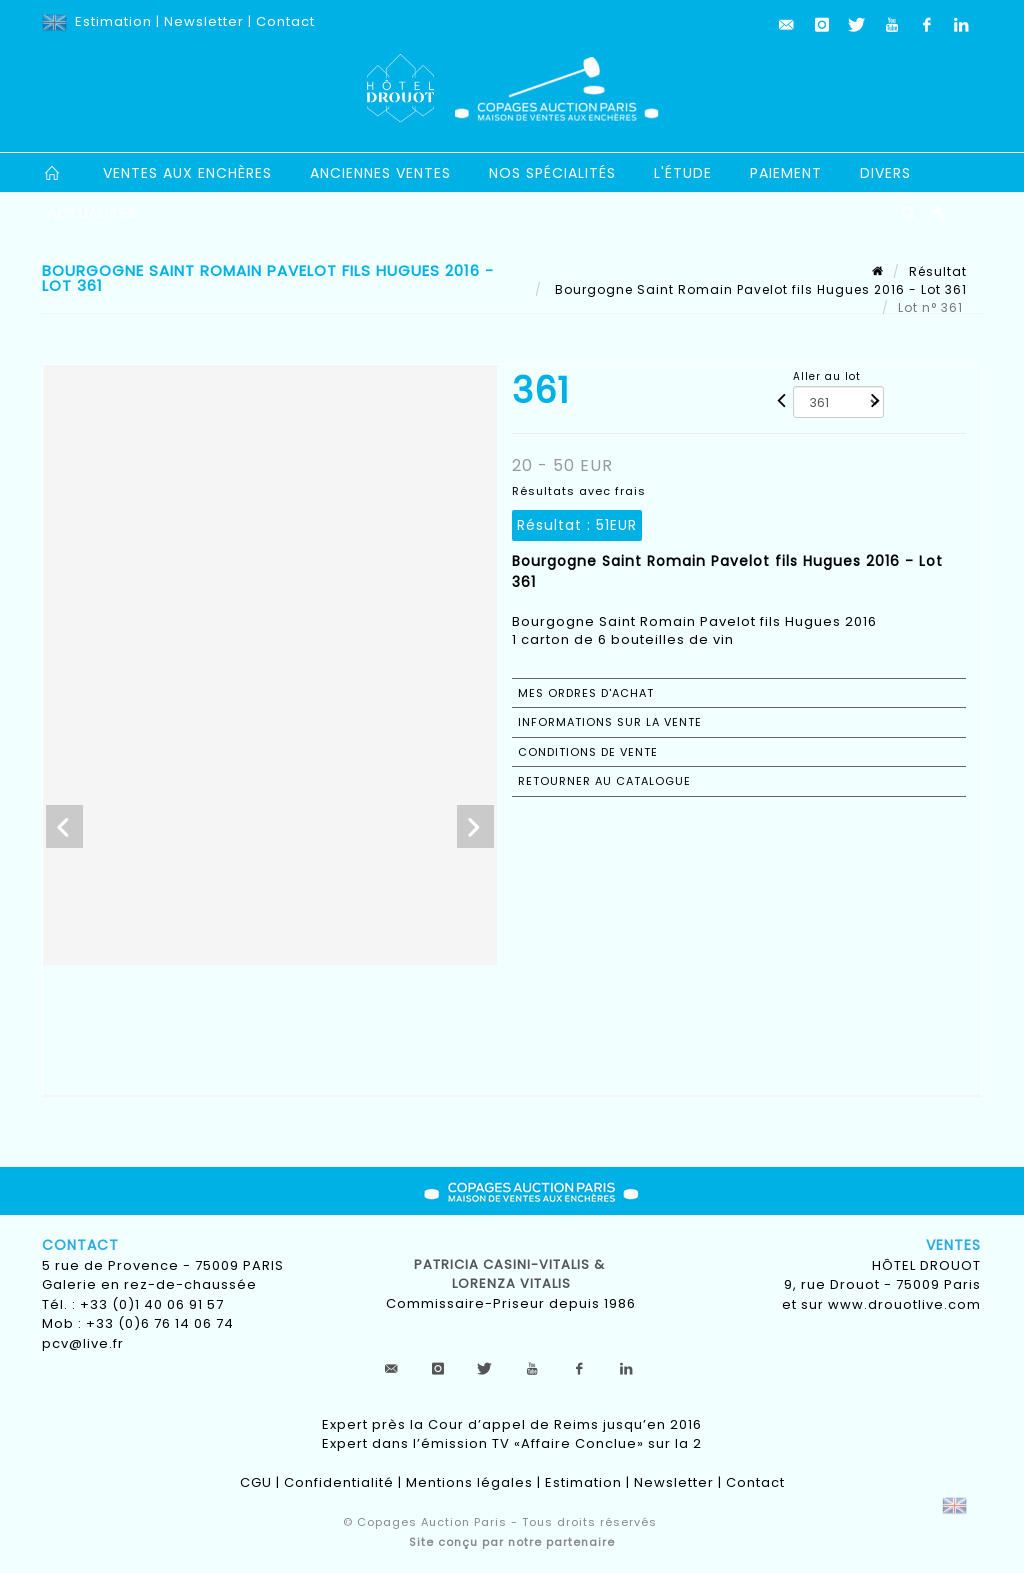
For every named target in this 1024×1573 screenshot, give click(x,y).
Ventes (953, 1245)
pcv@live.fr (83, 1343)
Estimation (113, 21)
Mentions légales (469, 1482)
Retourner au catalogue (604, 781)
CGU (256, 1482)
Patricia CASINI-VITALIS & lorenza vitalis (511, 1274)
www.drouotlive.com (904, 1304)
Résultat (938, 271)
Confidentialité (339, 1482)
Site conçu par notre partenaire (512, 1542)
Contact (285, 21)
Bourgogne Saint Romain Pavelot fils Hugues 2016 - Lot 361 (759, 289)
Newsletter (204, 21)
